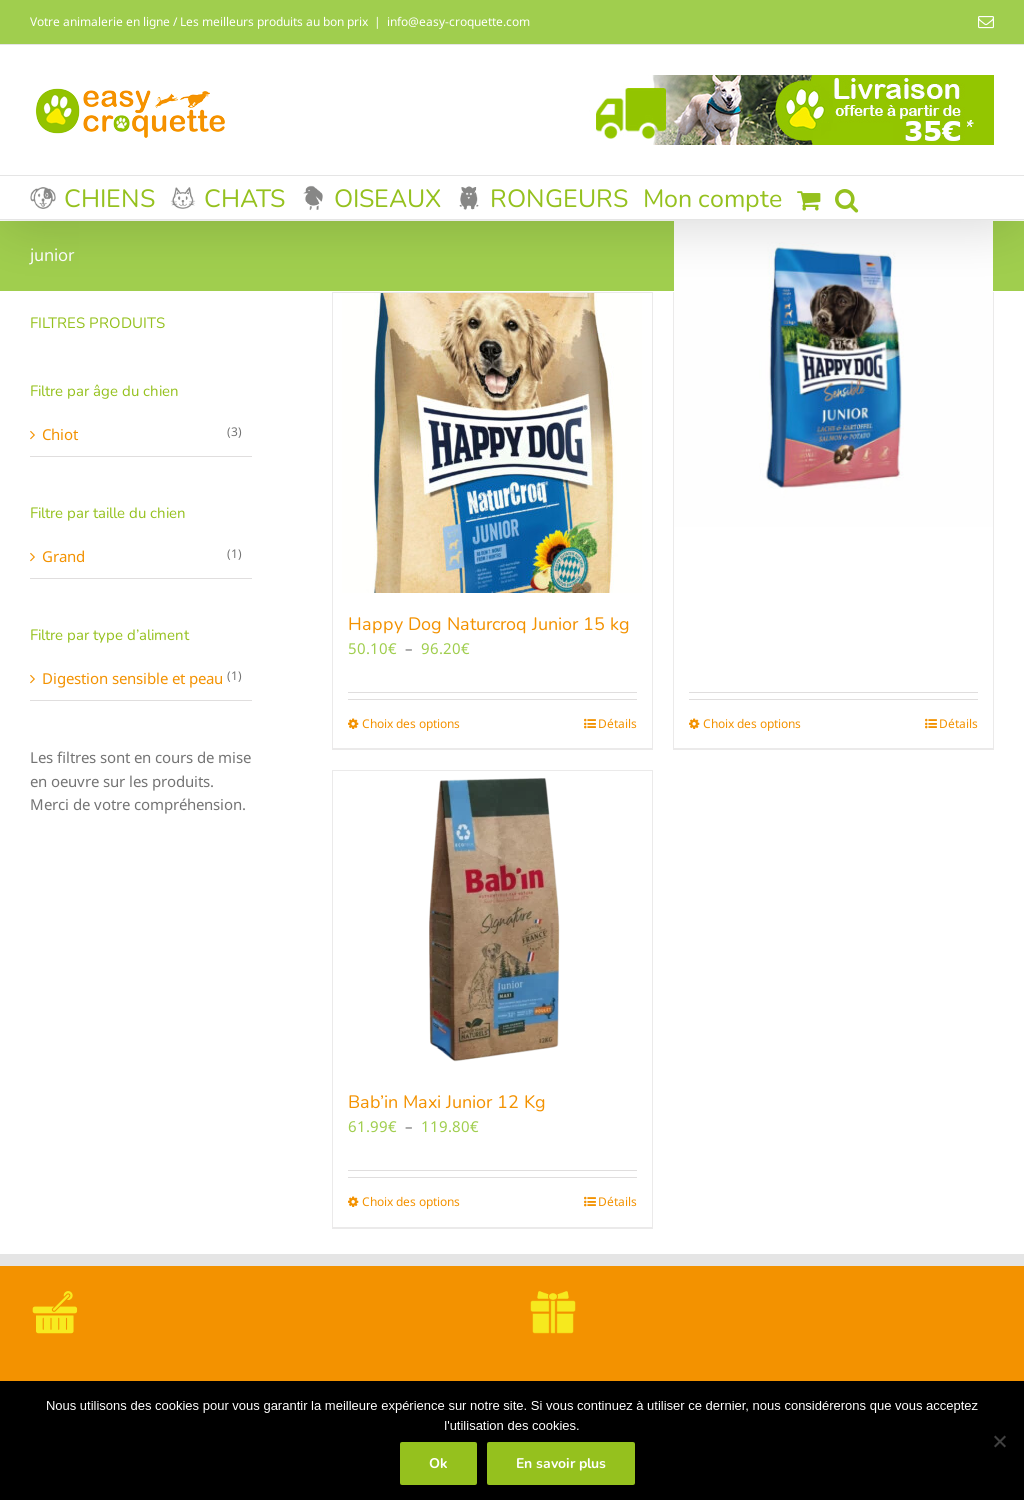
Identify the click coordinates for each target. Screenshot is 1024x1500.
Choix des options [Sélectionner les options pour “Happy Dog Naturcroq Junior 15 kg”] (411, 723)
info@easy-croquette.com (458, 21)
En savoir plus (561, 1463)
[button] (846, 197)
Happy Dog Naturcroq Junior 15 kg (489, 624)
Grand (63, 556)
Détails (617, 723)
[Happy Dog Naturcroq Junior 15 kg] (492, 443)
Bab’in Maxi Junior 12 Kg (447, 1102)
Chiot (60, 434)
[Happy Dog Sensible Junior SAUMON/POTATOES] (833, 367)
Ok (438, 1463)
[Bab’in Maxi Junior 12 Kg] (492, 921)
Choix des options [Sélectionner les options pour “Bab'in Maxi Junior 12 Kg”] (411, 1201)
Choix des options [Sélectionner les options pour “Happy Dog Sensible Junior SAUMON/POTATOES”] (752, 723)
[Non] (999, 1441)
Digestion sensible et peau (132, 678)
